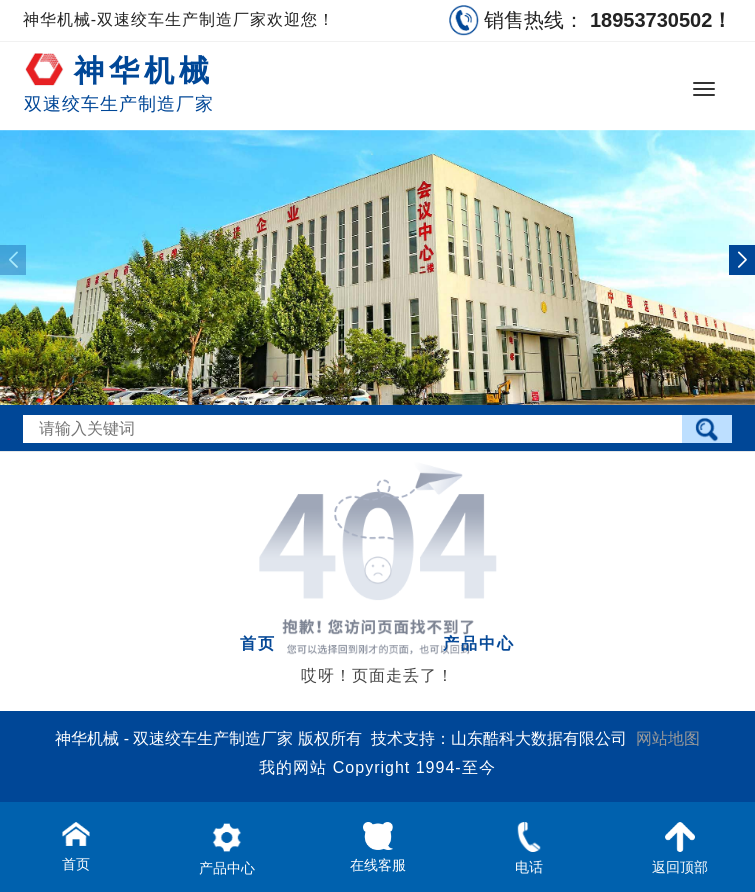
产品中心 (479, 643)
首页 (258, 643)
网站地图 (668, 738)
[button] (742, 260)
